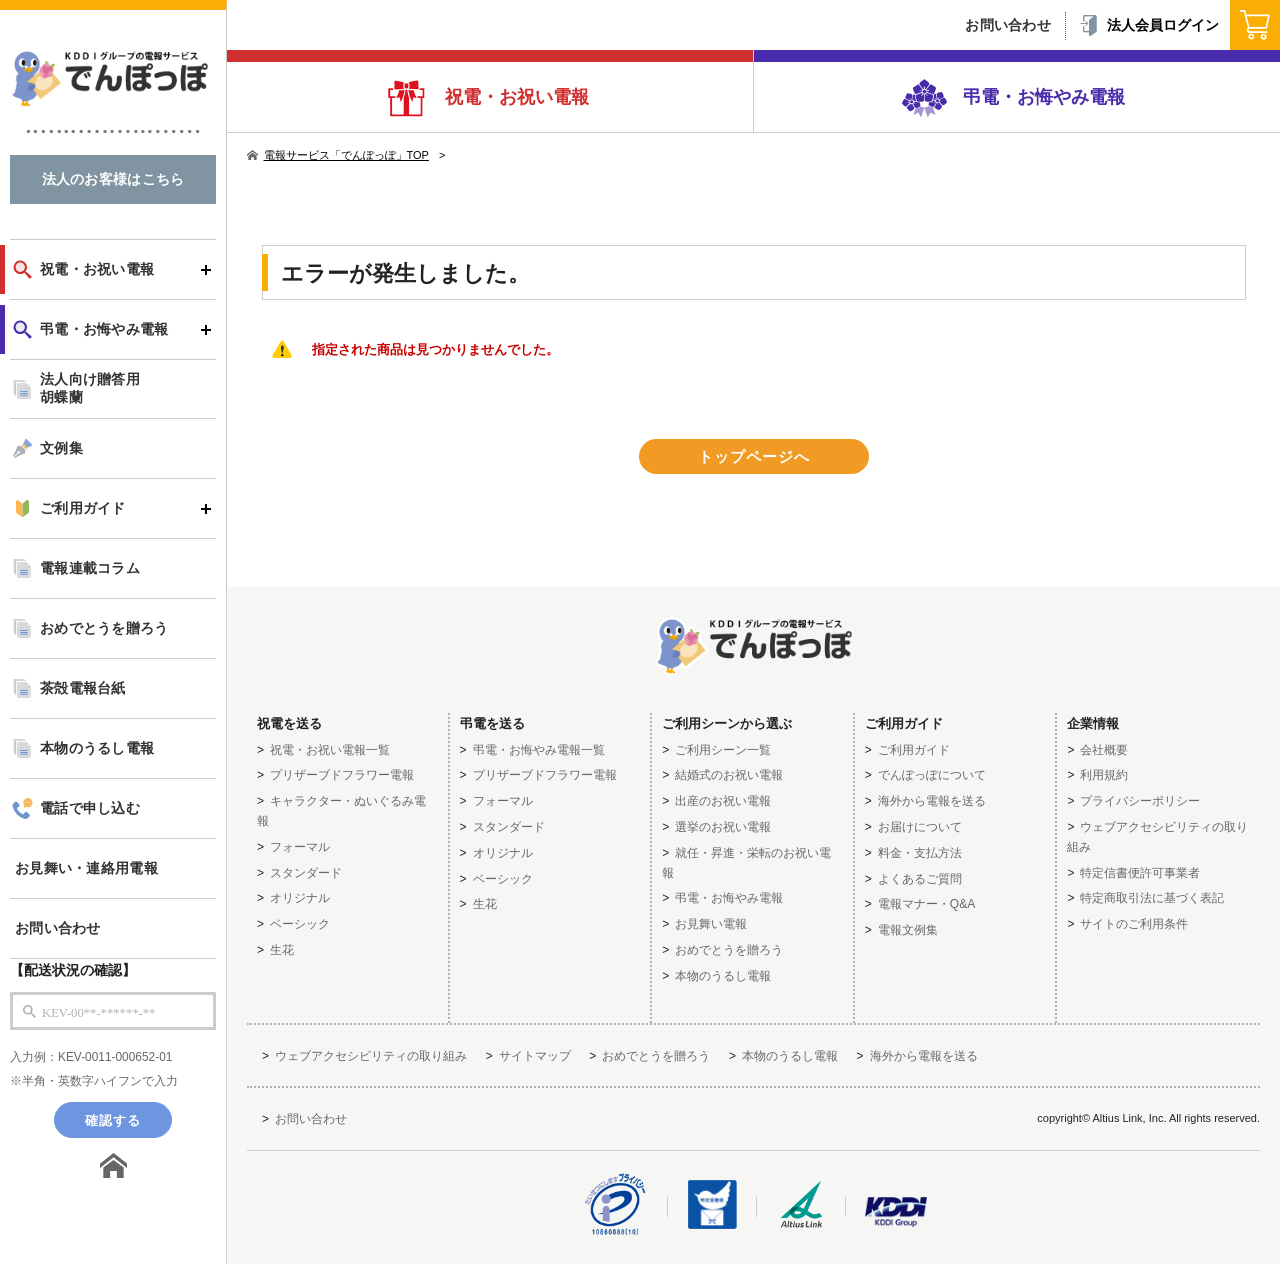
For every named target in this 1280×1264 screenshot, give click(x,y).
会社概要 (1104, 750)
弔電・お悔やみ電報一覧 (539, 750)
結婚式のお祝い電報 (729, 775)
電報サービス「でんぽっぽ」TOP (338, 155)
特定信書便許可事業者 (1140, 873)
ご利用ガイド (83, 508)
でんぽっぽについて (932, 775)
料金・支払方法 (920, 853)
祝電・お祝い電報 (514, 97)
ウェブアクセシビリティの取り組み (371, 1056)
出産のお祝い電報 (723, 801)
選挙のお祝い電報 (723, 827)
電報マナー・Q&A (926, 904)
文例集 (61, 448)
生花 (282, 950)
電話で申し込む (90, 808)
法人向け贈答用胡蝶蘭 (90, 388)
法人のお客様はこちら (113, 179)
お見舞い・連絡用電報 (86, 868)
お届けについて (920, 827)
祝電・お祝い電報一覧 (330, 750)
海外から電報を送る (932, 801)
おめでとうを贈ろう (104, 628)
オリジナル (300, 898)
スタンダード (306, 873)
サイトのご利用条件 (1134, 924)
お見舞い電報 (711, 924)
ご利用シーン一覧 (723, 750)
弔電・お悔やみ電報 (1041, 97)
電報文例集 (908, 930)
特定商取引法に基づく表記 (1152, 898)
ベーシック (300, 924)
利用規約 (1104, 775)
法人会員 (1148, 25)
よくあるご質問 (920, 879)
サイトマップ (535, 1056)
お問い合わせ (58, 928)
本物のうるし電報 (97, 748)
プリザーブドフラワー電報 (342, 775)
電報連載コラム (90, 568)
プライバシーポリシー (1140, 801)
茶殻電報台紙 (83, 688)
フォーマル (300, 847)
